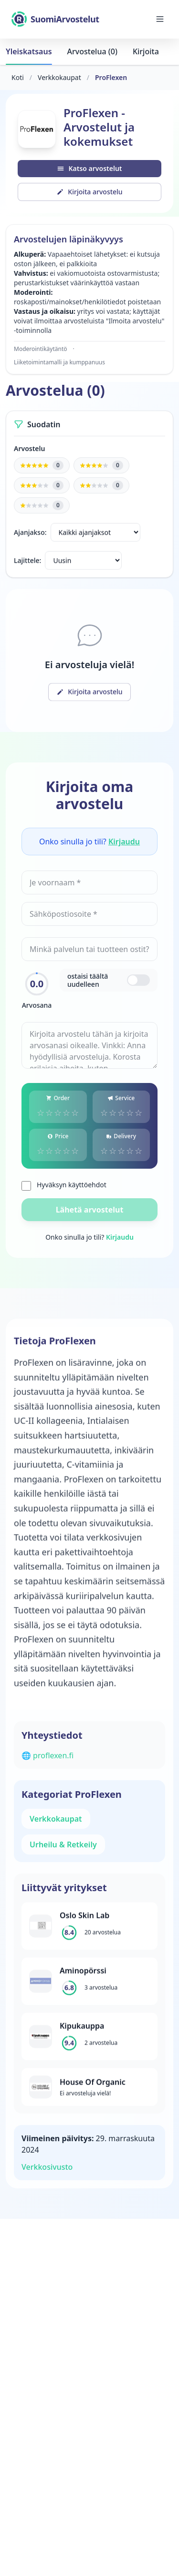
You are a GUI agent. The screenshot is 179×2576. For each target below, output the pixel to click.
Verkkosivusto (47, 2167)
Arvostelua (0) (92, 51)
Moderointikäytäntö (40, 349)
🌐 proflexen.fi (47, 1755)
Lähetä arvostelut (90, 1209)
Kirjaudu (124, 841)
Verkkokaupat (59, 77)
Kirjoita (146, 51)
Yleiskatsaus (29, 51)
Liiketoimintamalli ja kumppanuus (59, 362)
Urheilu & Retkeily (63, 1844)
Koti (17, 77)
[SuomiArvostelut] (55, 19)
